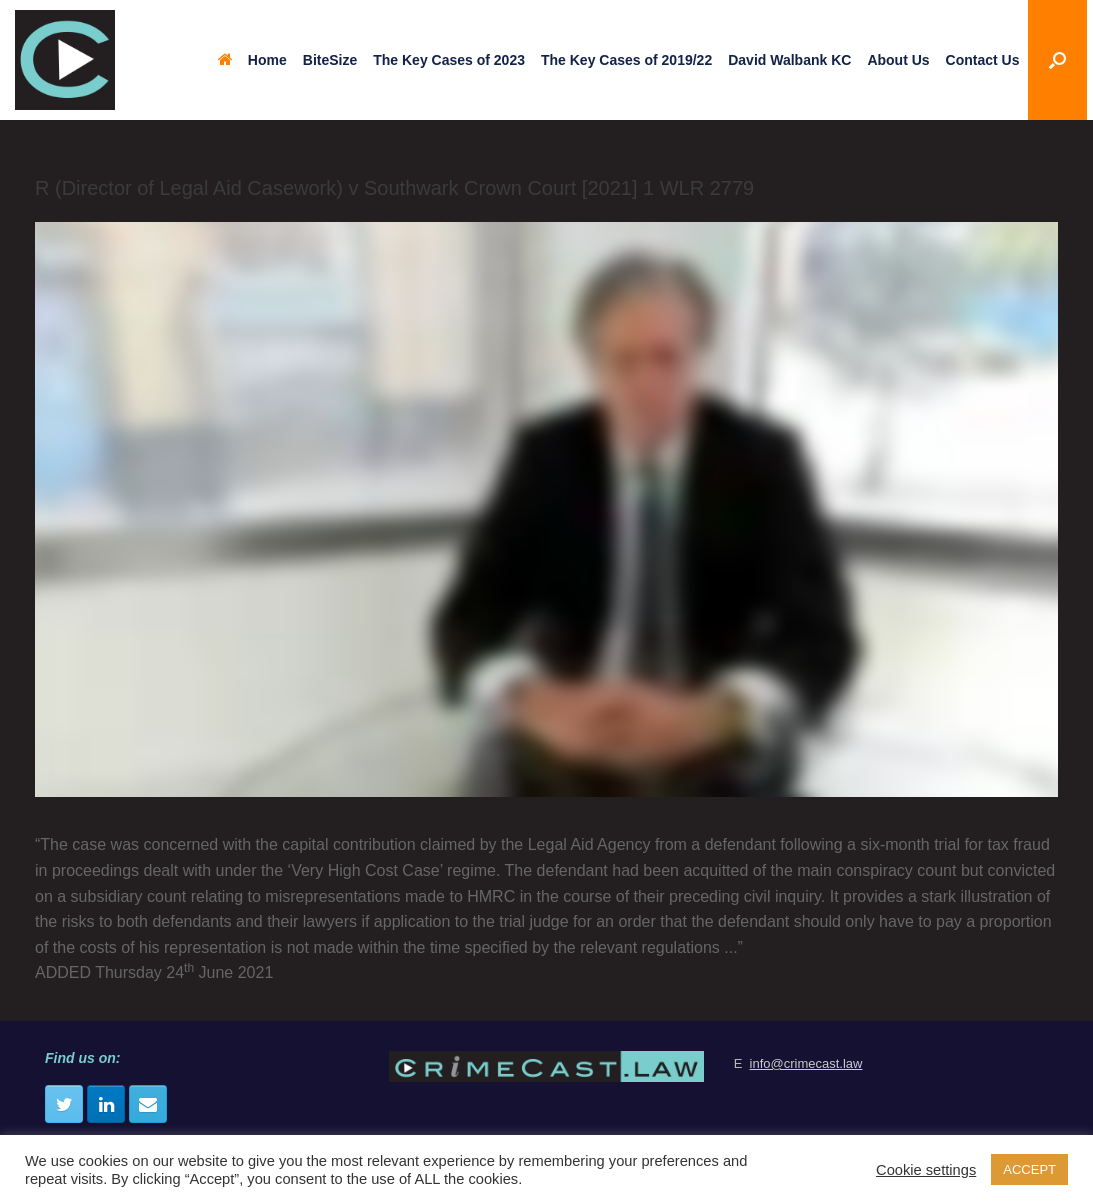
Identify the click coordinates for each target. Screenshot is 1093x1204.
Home (252, 60)
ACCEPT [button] (1029, 1169)
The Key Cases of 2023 (449, 60)
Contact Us (983, 60)
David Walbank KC (789, 60)
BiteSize (330, 60)
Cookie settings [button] (926, 1170)
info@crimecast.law (806, 1063)
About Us (898, 60)
